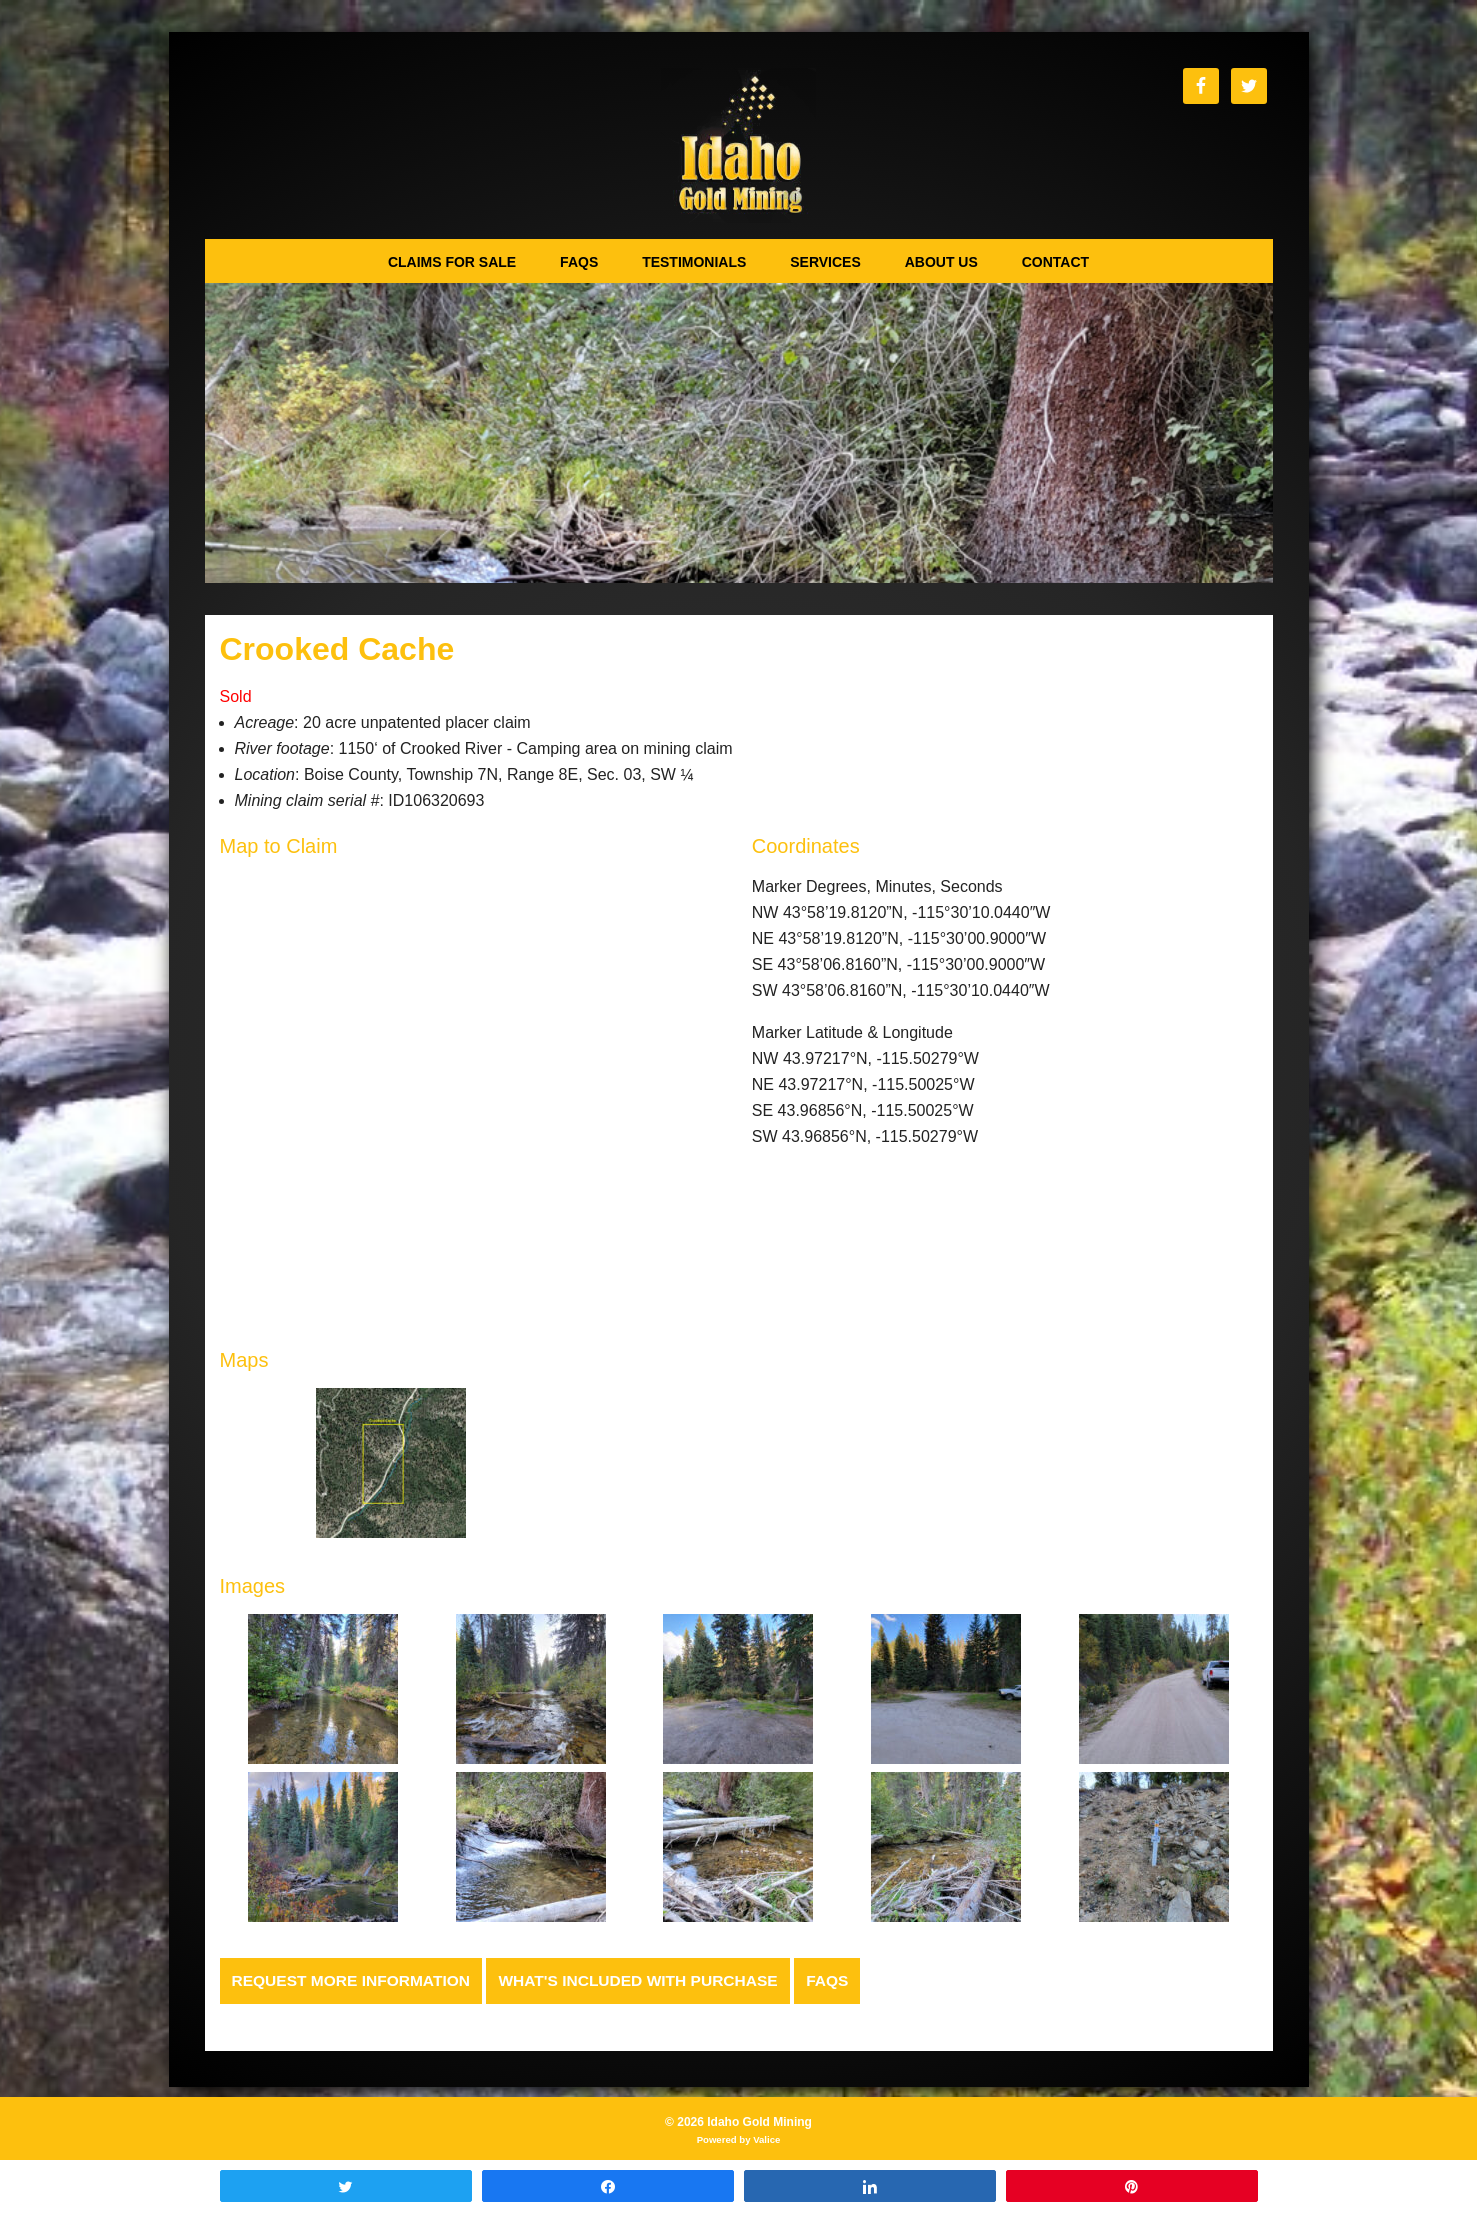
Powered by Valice (739, 2140)
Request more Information (355, 1980)
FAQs (844, 1980)
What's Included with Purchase (650, 1980)
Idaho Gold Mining (738, 145)
